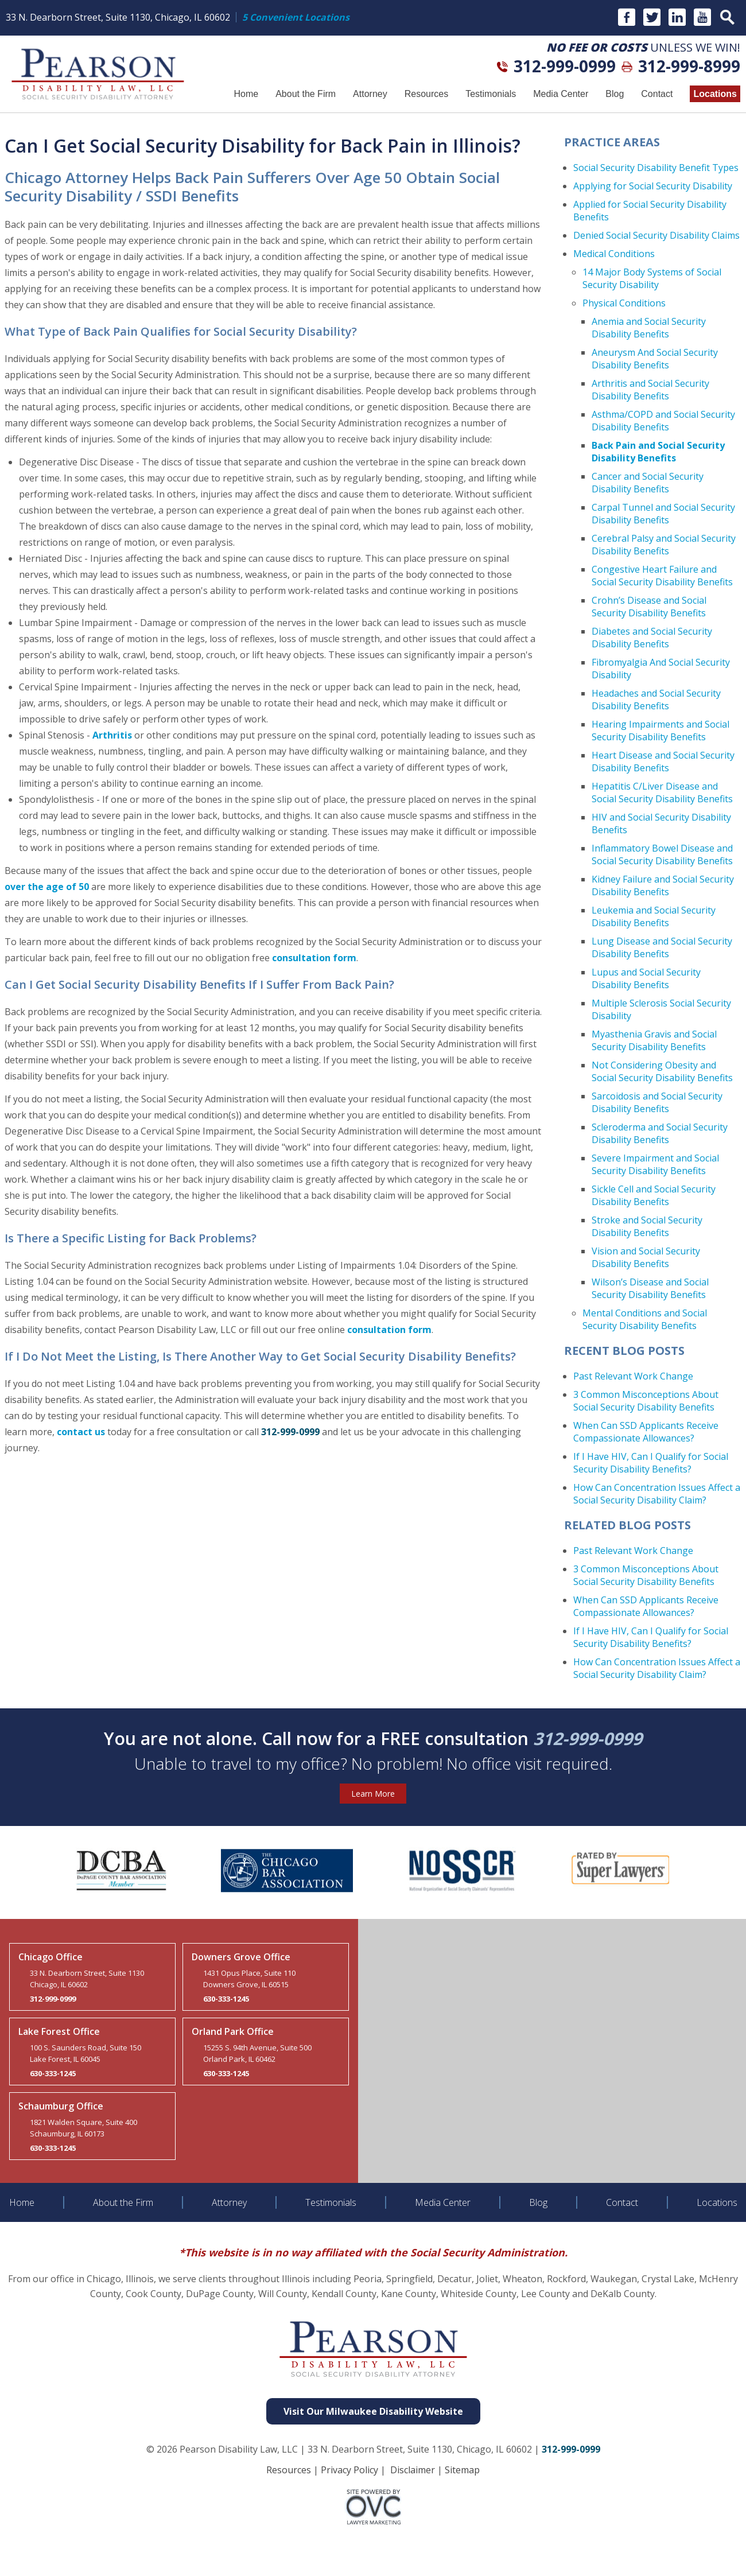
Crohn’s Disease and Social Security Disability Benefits (649, 606)
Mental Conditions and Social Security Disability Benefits (644, 1319)
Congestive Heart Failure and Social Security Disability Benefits (662, 575)
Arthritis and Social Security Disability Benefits (650, 389)
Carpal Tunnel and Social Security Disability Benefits (663, 513)
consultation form (314, 957)
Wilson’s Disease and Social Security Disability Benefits (650, 1288)
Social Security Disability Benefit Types (656, 167)
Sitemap (462, 2470)
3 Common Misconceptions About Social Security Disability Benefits (645, 1400)
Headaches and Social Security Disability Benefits (656, 699)
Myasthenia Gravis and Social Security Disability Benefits (654, 1040)
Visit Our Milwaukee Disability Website (373, 2411)
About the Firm (305, 94)
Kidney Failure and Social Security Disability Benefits (663, 885)
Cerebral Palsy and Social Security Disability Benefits (664, 544)
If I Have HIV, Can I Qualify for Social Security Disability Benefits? (650, 1462)
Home (246, 94)
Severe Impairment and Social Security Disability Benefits (655, 1164)
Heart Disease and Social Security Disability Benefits (663, 761)
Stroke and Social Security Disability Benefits (647, 1226)
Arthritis (112, 735)
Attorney (370, 94)
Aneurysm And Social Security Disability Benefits (655, 358)
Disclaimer (412, 2470)
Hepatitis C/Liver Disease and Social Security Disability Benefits (662, 792)
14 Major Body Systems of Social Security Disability (651, 278)
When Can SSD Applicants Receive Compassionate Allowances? (645, 1431)
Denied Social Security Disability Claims (656, 235)
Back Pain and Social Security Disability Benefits (658, 451)
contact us (81, 1431)
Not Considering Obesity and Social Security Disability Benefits (662, 1071)
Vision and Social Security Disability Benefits (646, 1257)
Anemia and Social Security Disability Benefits (649, 327)
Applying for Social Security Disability (652, 186)
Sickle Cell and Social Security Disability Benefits (654, 1195)
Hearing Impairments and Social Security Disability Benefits (660, 730)
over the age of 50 (47, 886)
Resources (426, 94)
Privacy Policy (349, 2470)
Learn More (373, 1793)
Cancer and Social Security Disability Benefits (648, 482)
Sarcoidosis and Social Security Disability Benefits (657, 1102)
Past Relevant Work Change (633, 1376)
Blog (614, 94)
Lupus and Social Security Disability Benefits (646, 978)
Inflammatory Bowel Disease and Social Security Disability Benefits (662, 854)
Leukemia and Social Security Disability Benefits (654, 916)
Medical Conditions (614, 253)
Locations (715, 94)
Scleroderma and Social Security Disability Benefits (660, 1133)
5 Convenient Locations (295, 17)
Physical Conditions (624, 303)
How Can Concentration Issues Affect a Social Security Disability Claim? (656, 1493)
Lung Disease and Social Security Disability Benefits (662, 947)
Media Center (560, 94)
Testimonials (490, 94)
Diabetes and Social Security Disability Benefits (652, 637)
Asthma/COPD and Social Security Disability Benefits (663, 420)
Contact (657, 94)
